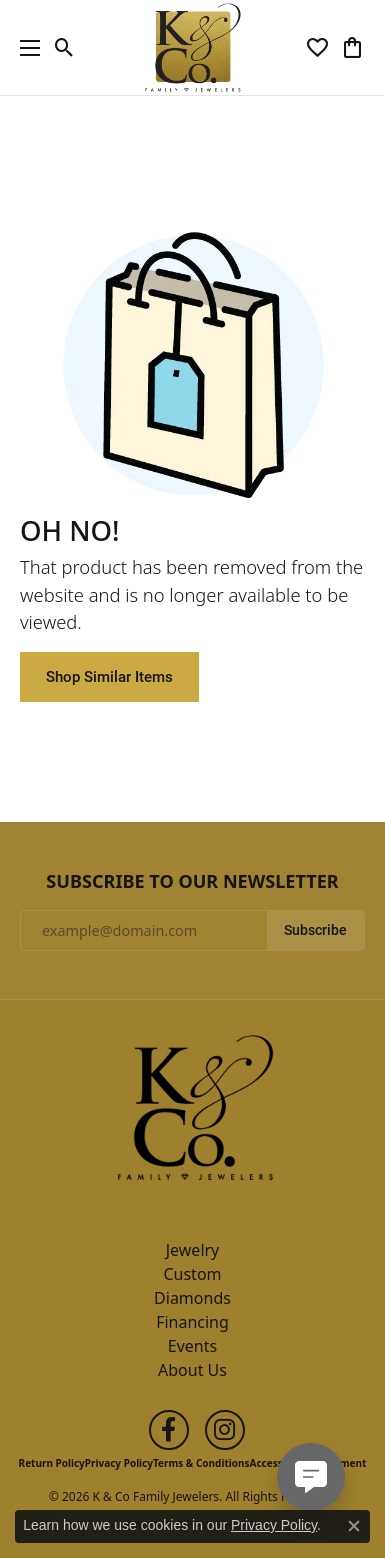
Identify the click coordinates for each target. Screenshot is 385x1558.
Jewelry (193, 1250)
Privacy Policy (119, 1463)
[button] (64, 48)
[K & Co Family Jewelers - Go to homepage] (193, 1113)
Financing (192, 1322)
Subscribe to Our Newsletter (192, 882)
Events (192, 1346)
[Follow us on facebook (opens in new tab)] (169, 1430)
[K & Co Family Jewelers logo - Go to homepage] (192, 47)
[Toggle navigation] (25, 47)
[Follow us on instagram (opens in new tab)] (225, 1430)
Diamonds (192, 1298)
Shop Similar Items (109, 676)
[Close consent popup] (354, 1526)
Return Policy (52, 1463)
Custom (192, 1274)
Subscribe (315, 930)
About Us (192, 1370)
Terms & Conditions (201, 1463)
